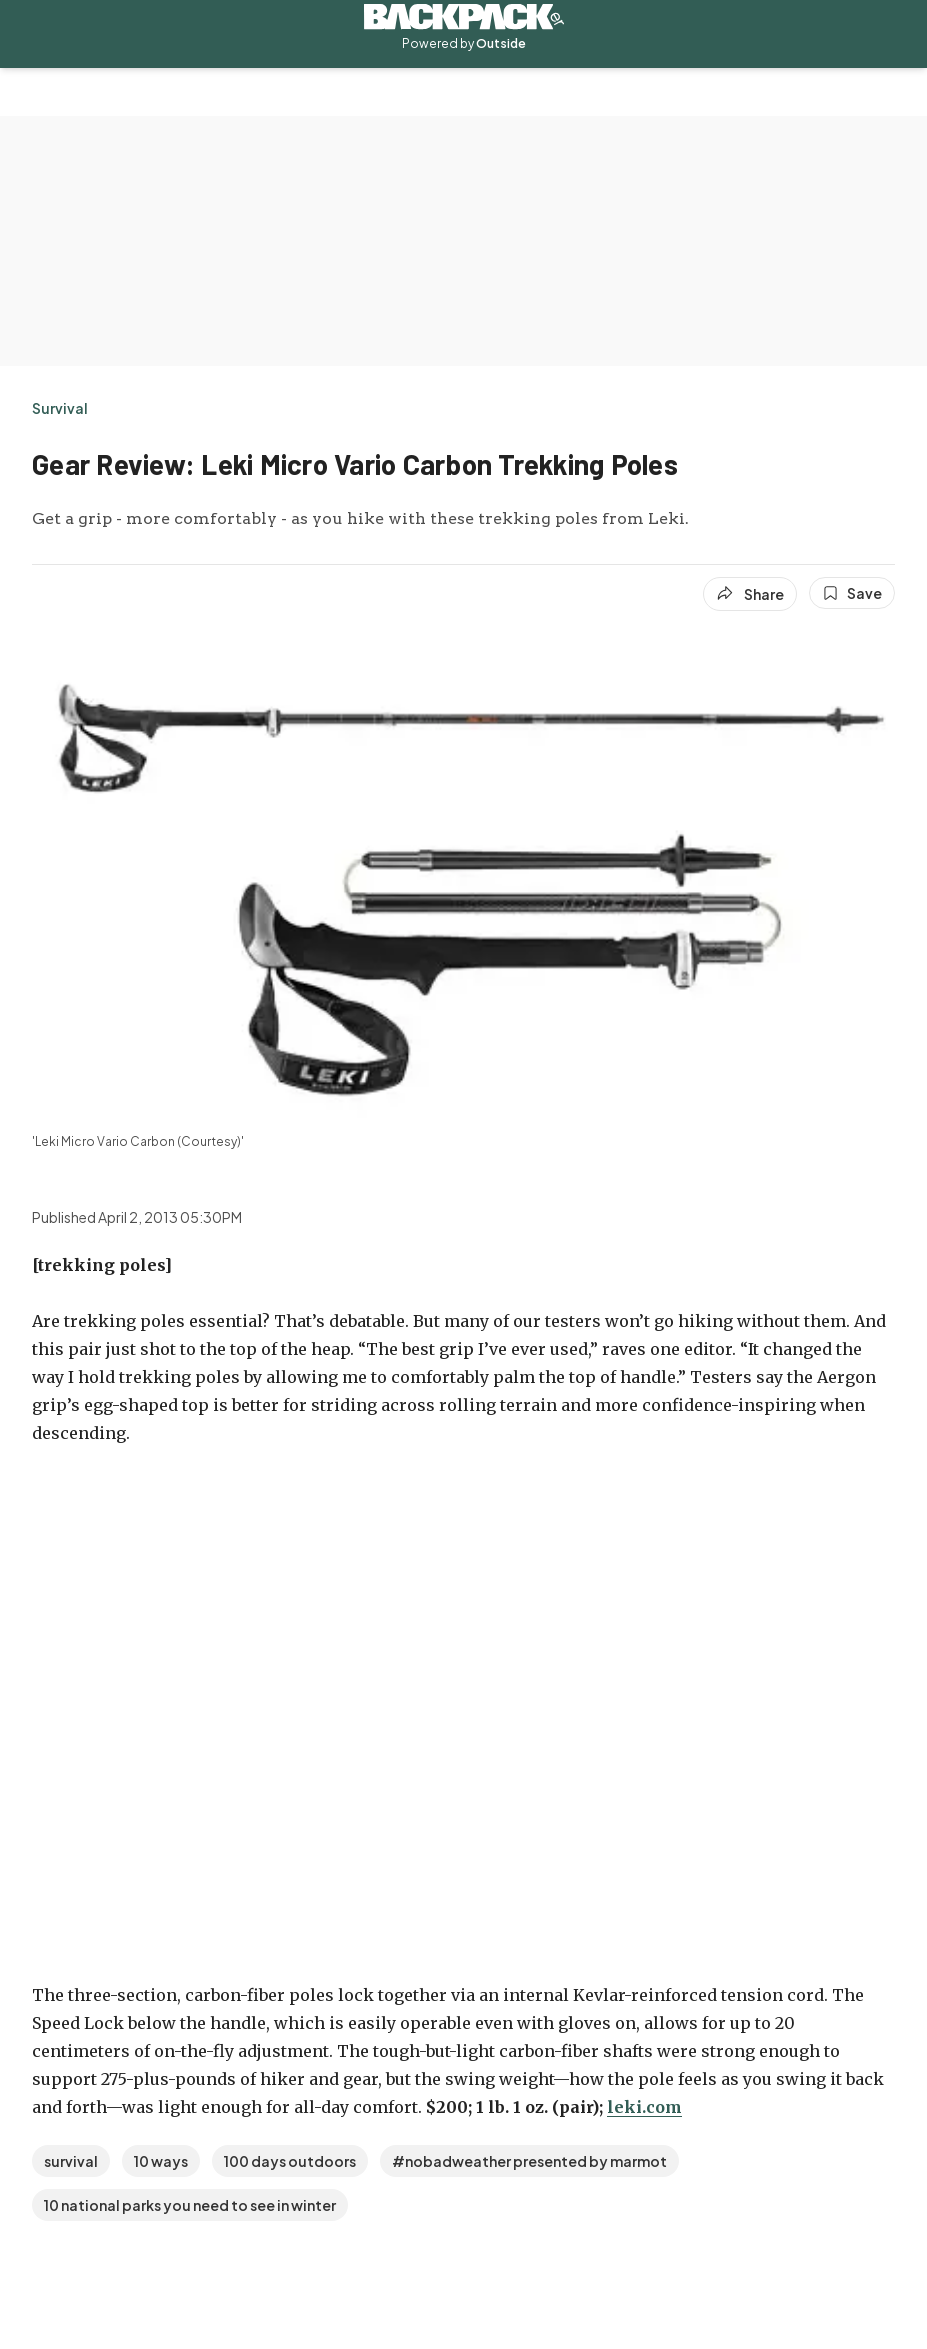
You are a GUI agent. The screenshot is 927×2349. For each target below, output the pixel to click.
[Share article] (750, 594)
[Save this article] (852, 593)
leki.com (644, 2107)
